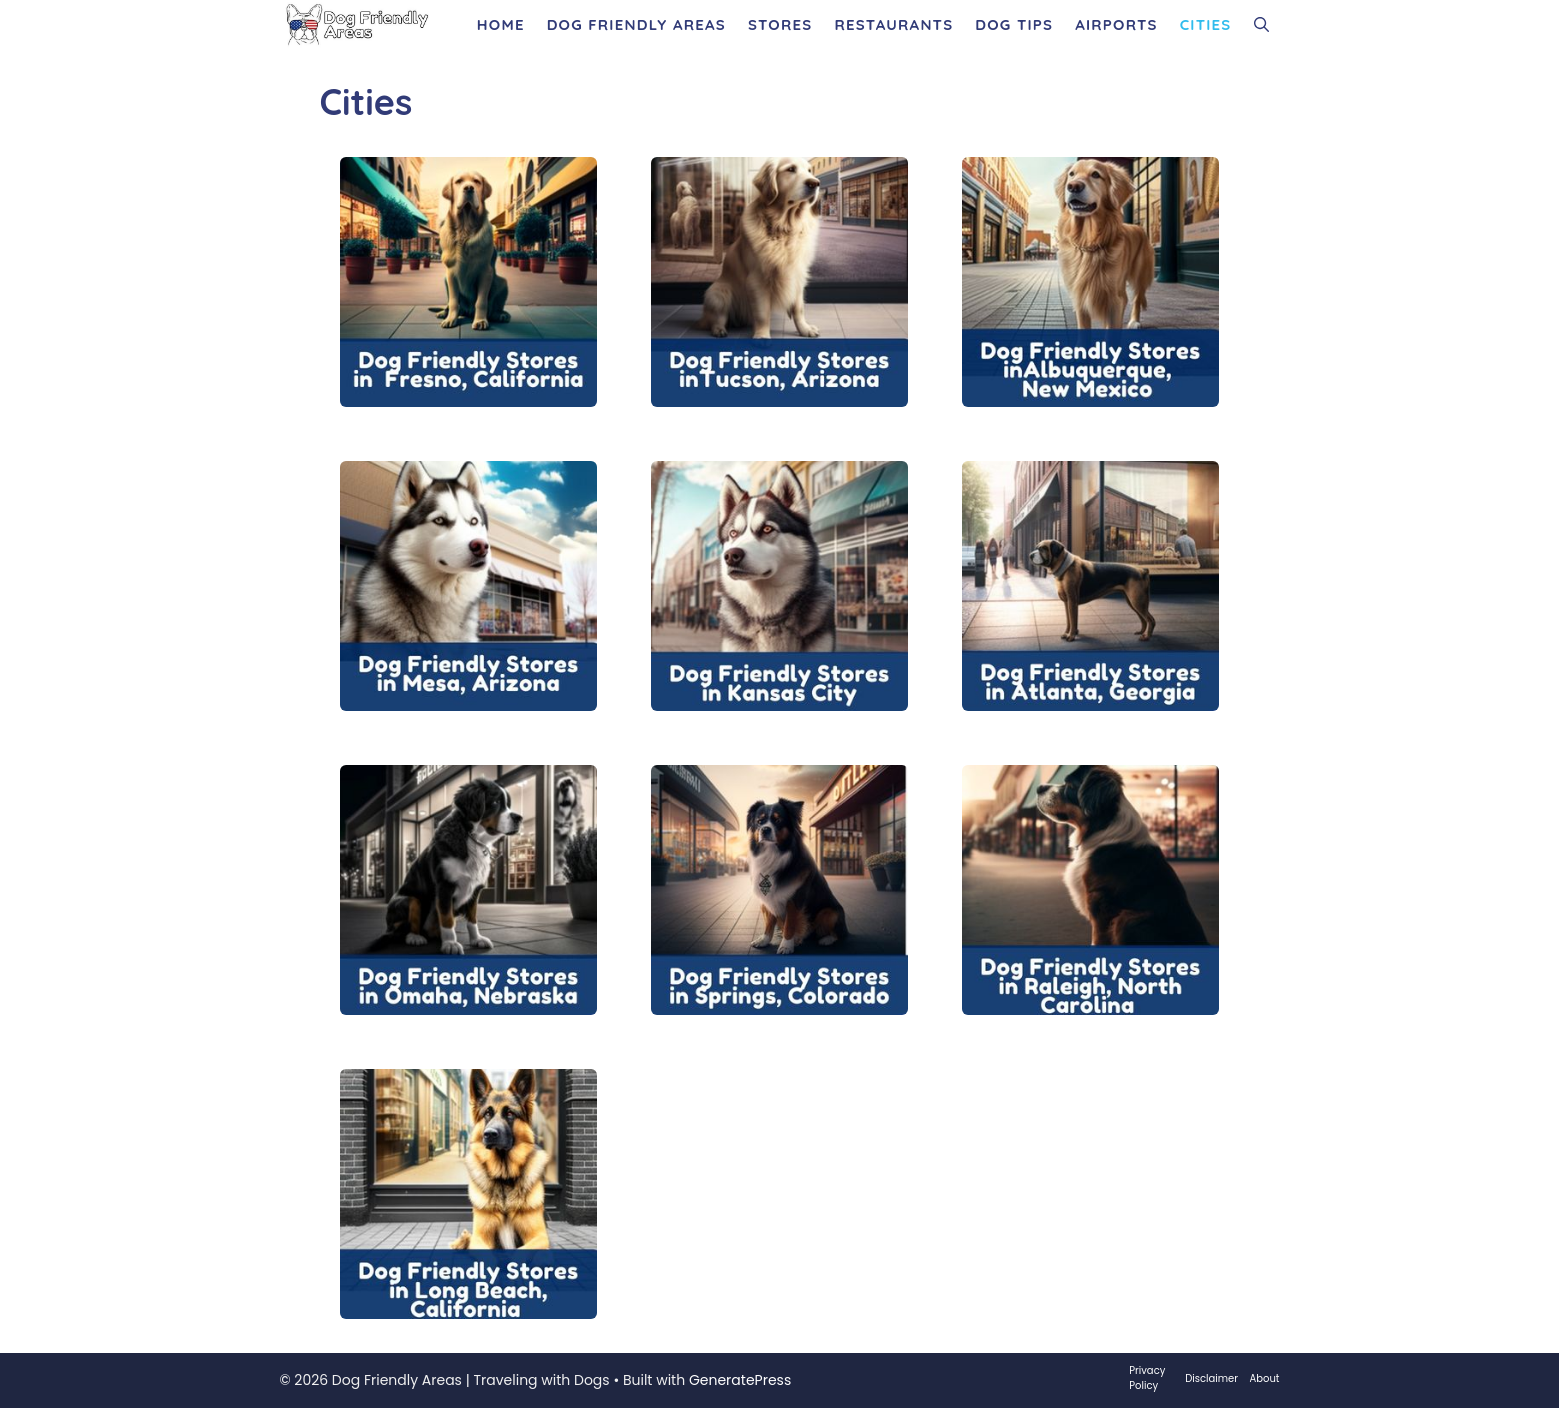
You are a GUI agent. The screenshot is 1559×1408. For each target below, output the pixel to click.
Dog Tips (1014, 24)
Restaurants (893, 24)
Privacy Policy (1147, 1378)
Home (501, 24)
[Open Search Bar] (1261, 25)
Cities (1206, 24)
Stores (780, 24)
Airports (1116, 24)
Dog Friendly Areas (636, 24)
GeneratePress (740, 1380)
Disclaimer (1211, 1378)
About (1265, 1378)
